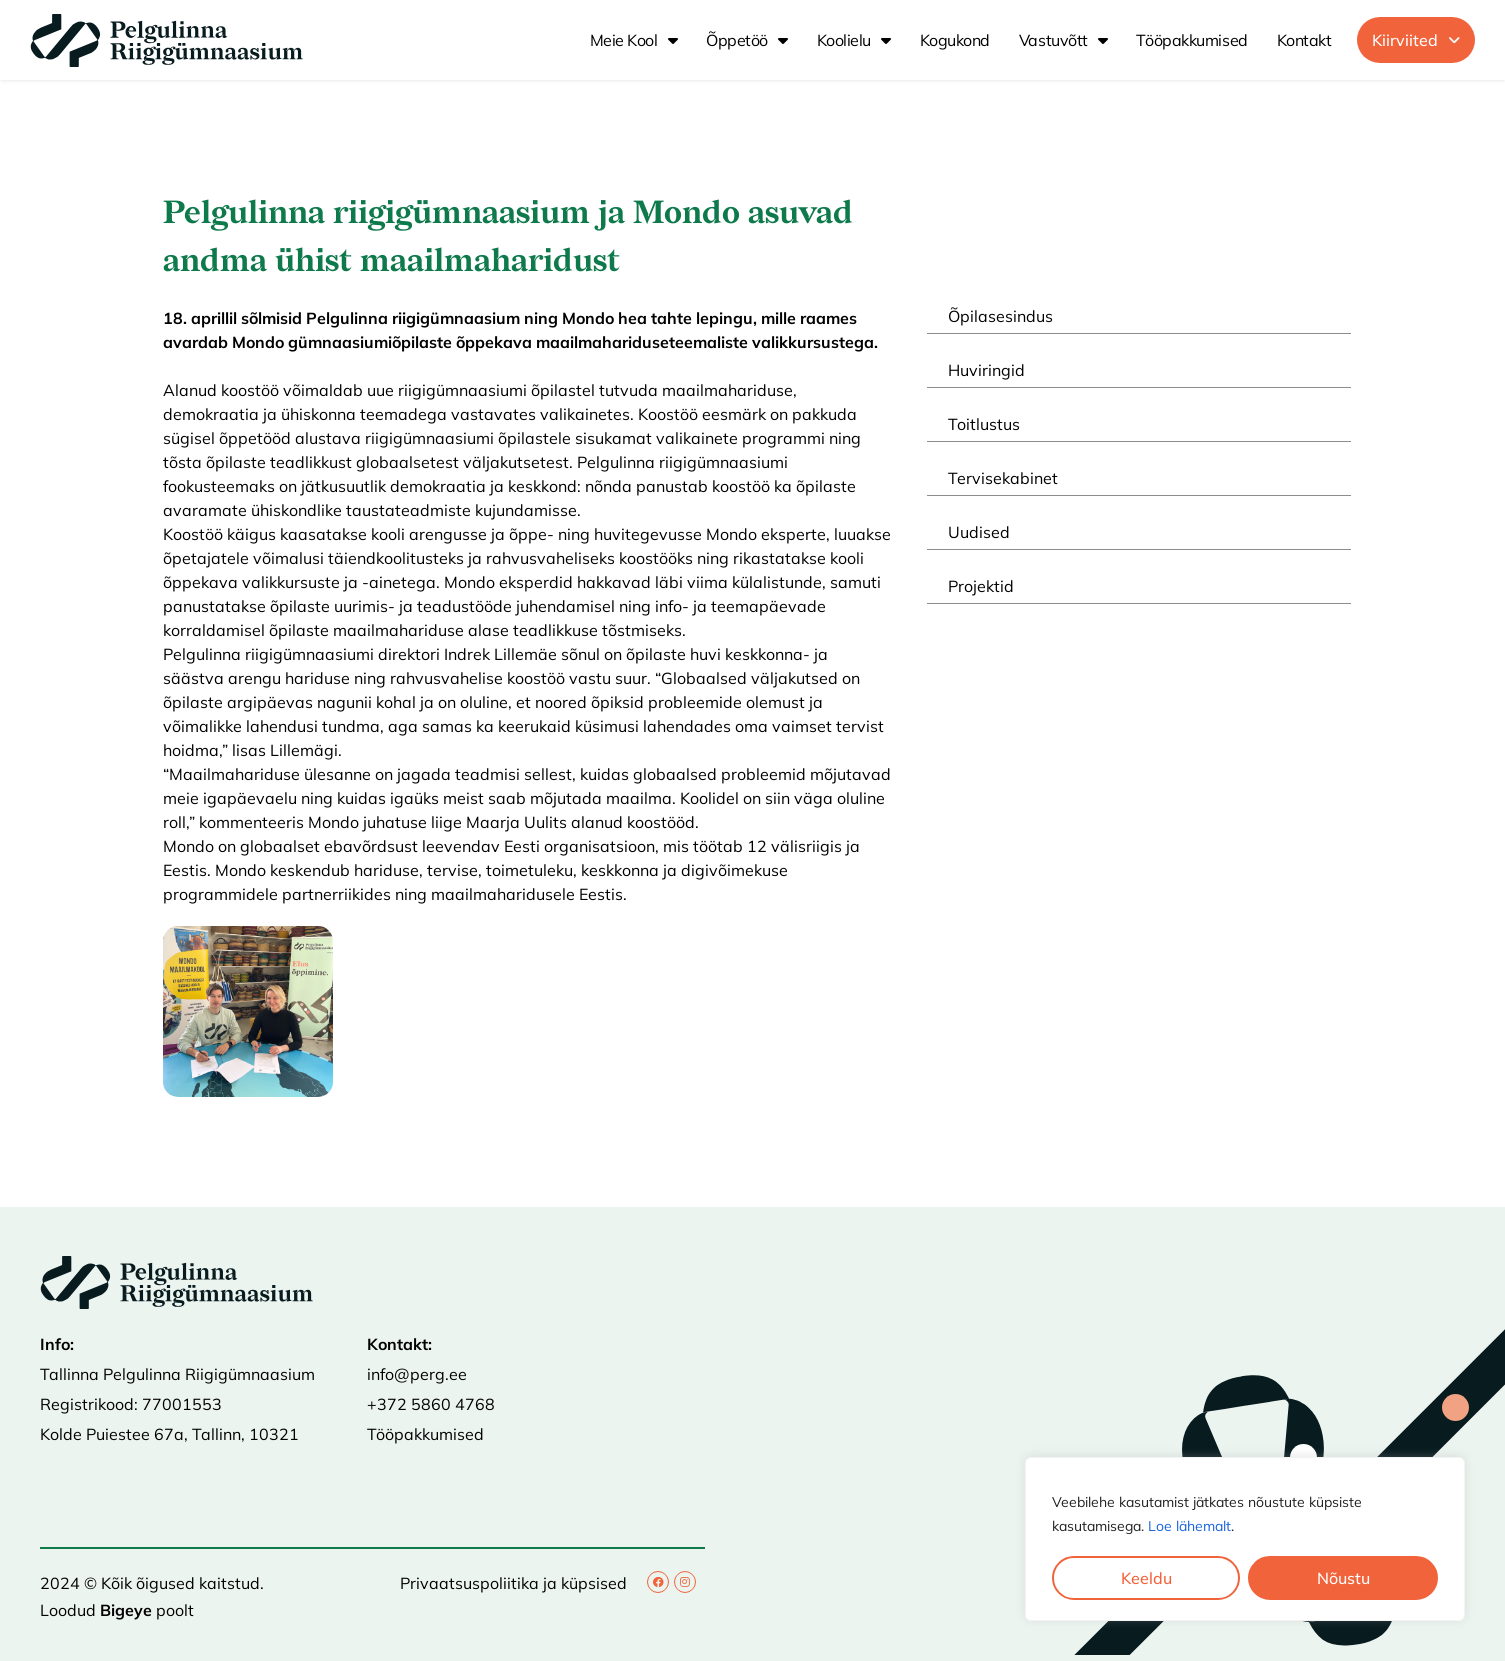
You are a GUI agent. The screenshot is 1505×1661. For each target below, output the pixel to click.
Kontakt (1304, 40)
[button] (1416, 40)
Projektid (981, 586)
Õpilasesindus (1000, 316)
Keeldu (1146, 1578)
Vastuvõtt (1063, 40)
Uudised (979, 532)
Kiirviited (1416, 40)
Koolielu (854, 40)
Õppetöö (746, 40)
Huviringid (986, 370)
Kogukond (955, 40)
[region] (1245, 1539)
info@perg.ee (417, 1374)
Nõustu (1343, 1578)
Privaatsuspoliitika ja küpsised (513, 1583)
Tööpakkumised (1191, 40)
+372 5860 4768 (431, 1404)
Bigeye (126, 1610)
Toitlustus (984, 424)
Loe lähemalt (1189, 1526)
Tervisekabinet (1003, 478)
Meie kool (634, 40)
